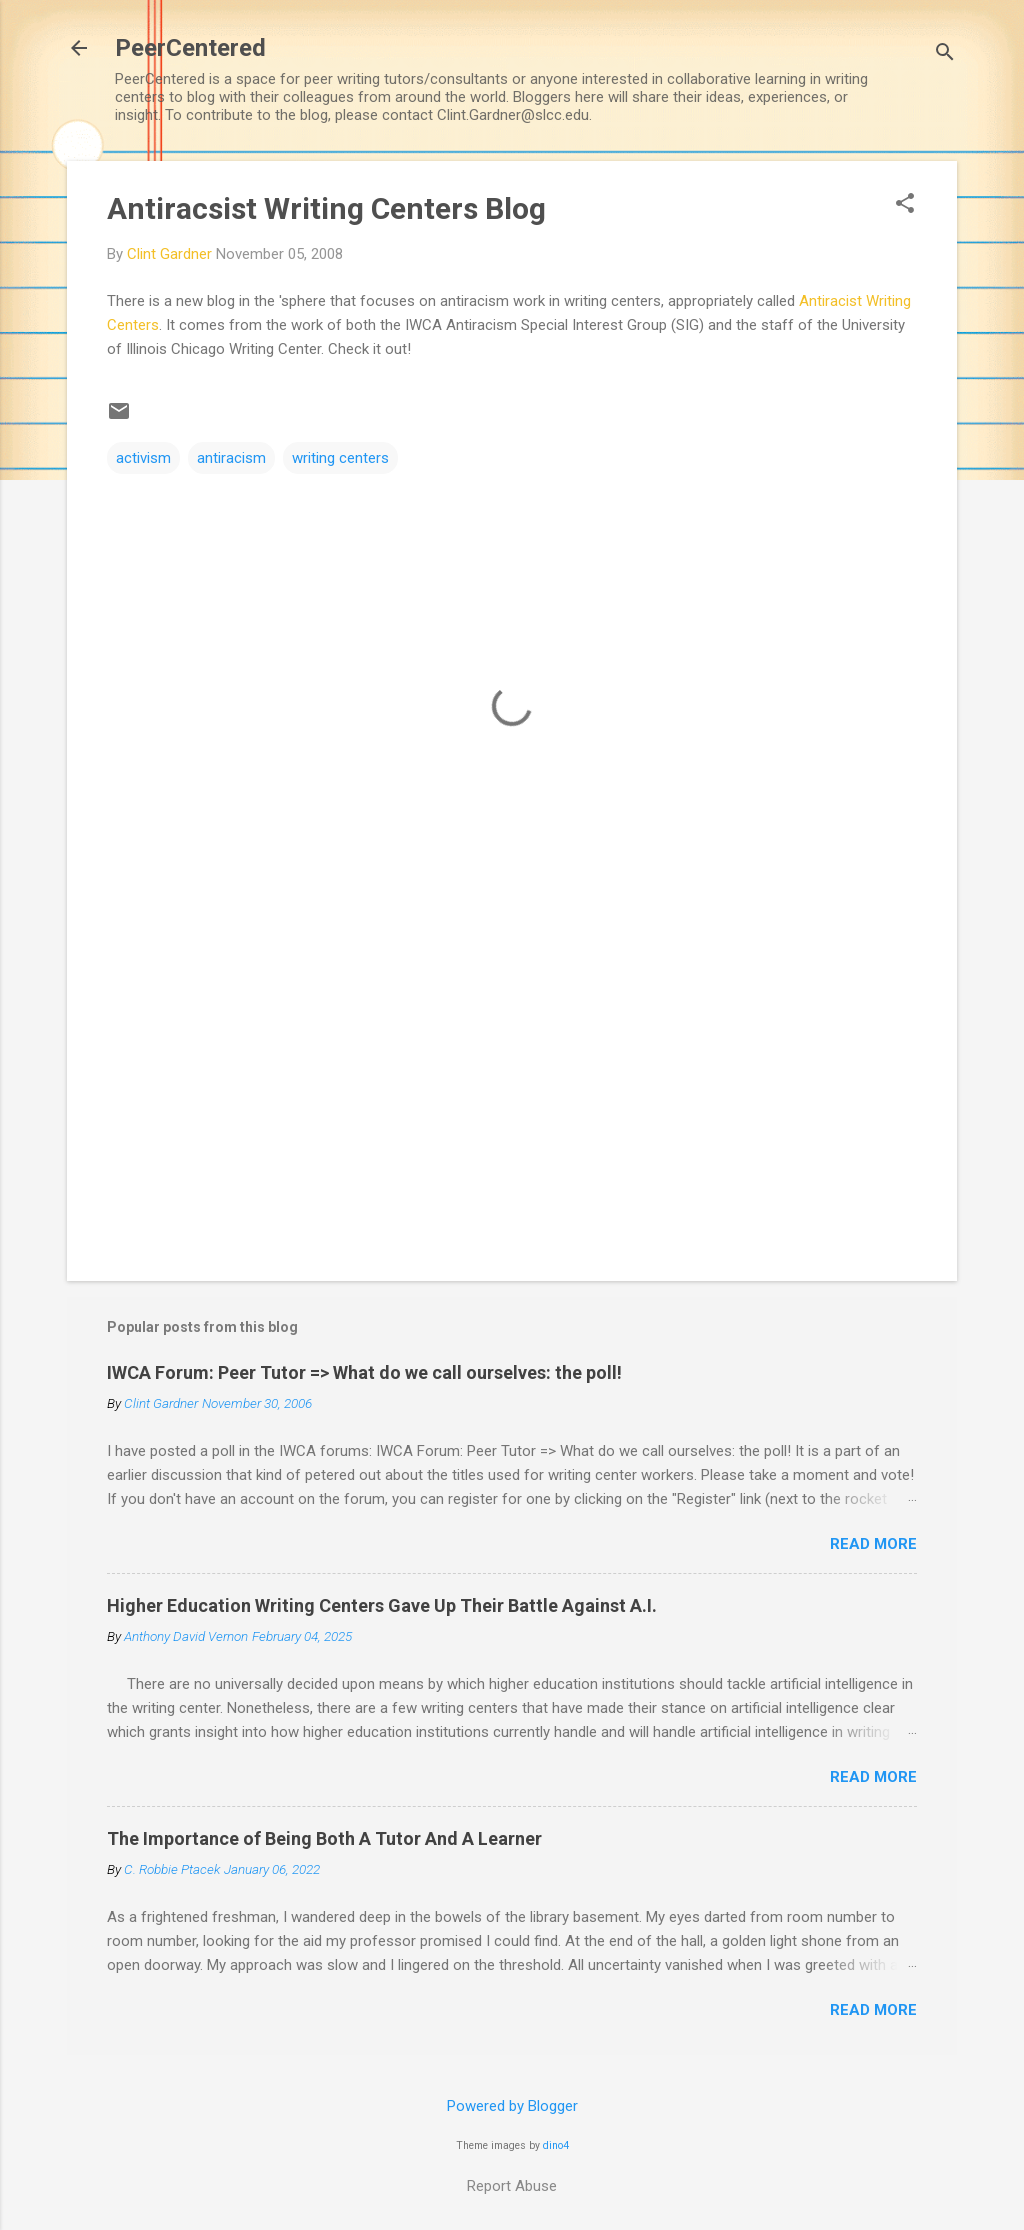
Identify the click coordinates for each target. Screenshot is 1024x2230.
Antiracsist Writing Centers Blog (326, 208)
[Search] (945, 54)
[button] (905, 205)
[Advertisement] (512, 1095)
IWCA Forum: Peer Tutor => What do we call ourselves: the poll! (364, 1372)
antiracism (231, 458)
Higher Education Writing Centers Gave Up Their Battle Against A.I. (382, 1605)
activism (143, 458)
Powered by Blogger (512, 2106)
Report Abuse (512, 2186)
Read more (873, 1544)
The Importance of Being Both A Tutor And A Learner (324, 1838)
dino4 (556, 2145)
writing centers (340, 458)
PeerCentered (190, 48)
